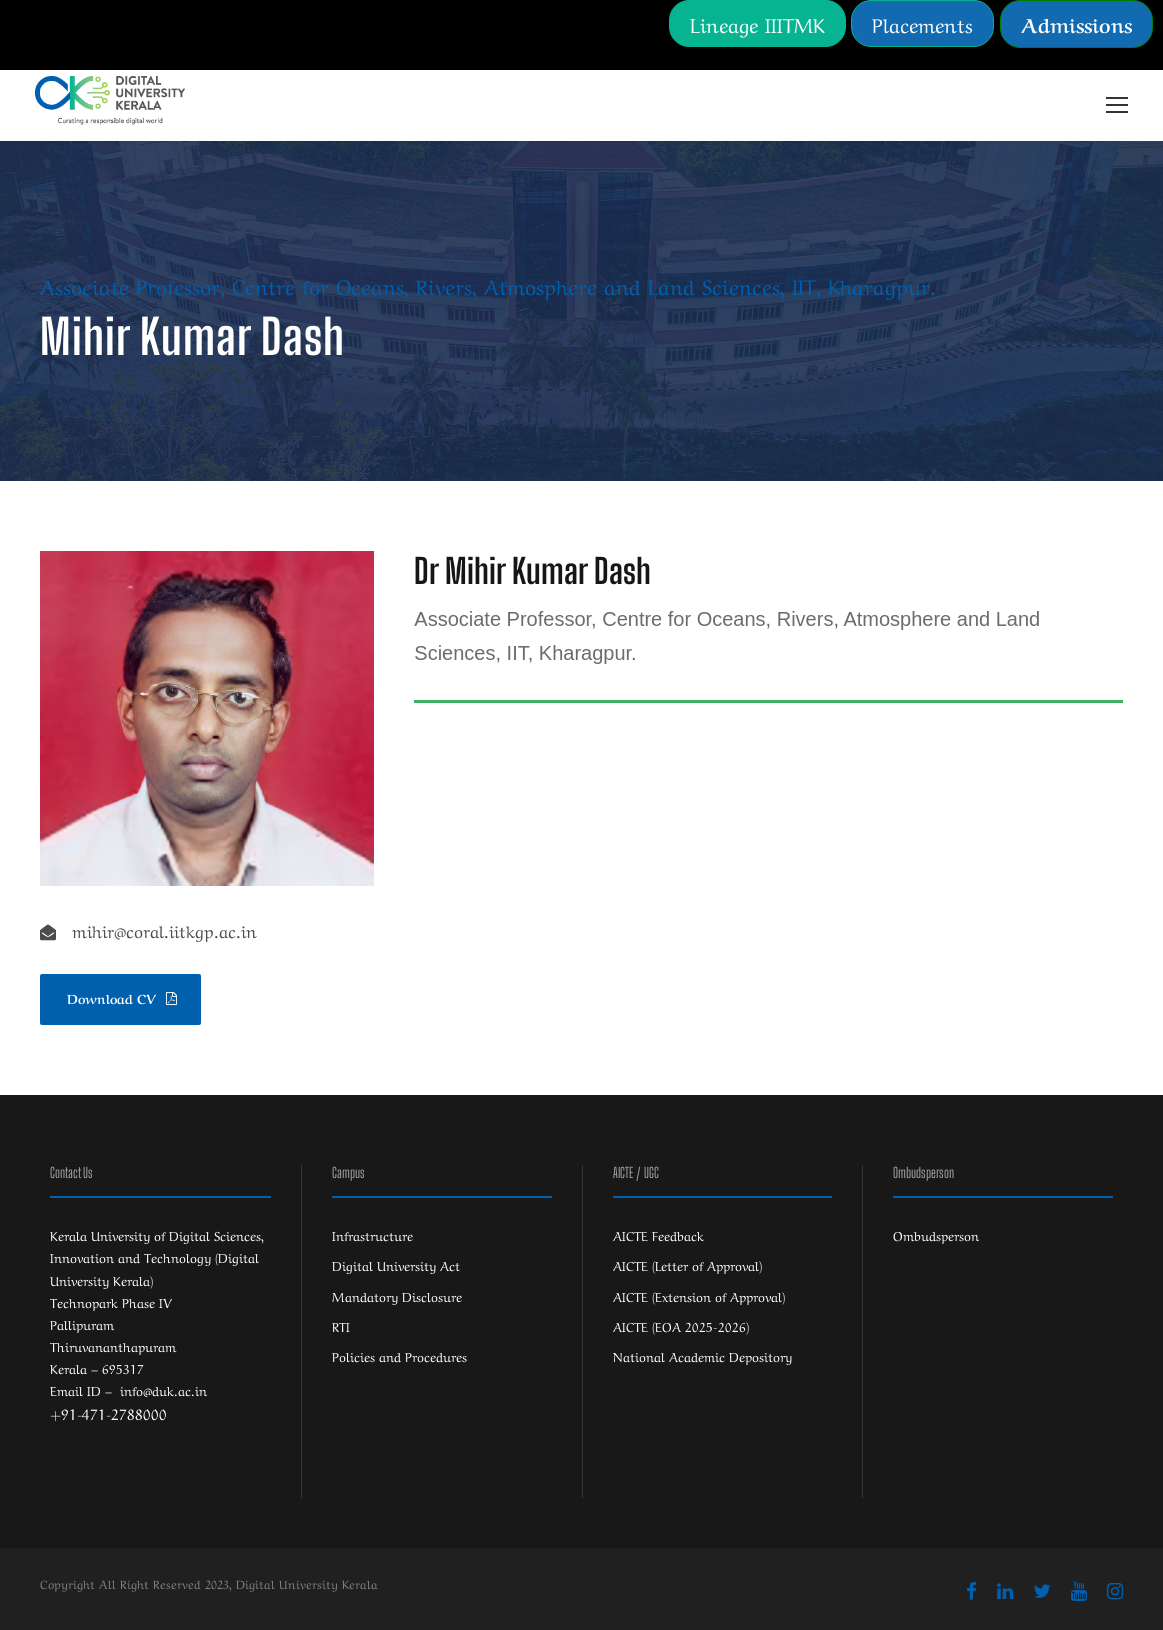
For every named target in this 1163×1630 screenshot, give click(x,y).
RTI (341, 1325)
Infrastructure (372, 1234)
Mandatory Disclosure (397, 1295)
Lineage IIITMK (757, 23)
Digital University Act (396, 1264)
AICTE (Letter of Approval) (687, 1264)
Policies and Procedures (399, 1355)
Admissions (1076, 23)
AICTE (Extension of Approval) (699, 1295)
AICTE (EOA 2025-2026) (681, 1325)
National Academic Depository (702, 1355)
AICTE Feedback (658, 1234)
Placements (922, 23)
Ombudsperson (936, 1234)
